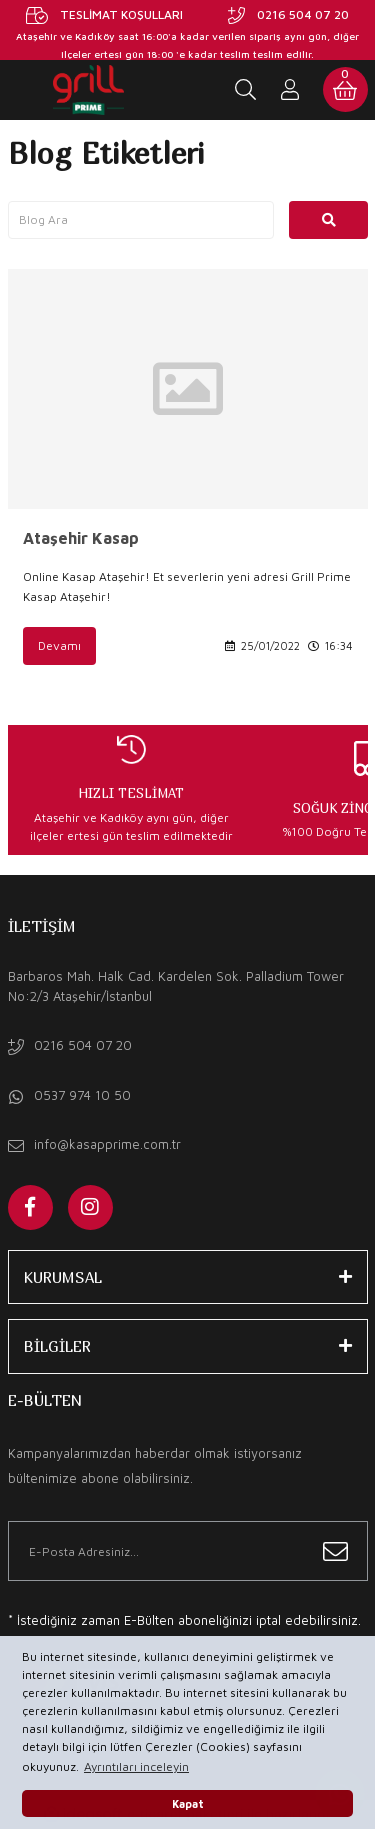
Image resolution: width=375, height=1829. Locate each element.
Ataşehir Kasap (81, 538)
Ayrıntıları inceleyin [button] (136, 1766)
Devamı (59, 645)
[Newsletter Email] (188, 1551)
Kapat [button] (188, 1804)
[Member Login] (290, 89)
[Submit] (335, 1551)
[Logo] (89, 90)
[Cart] (345, 89)
